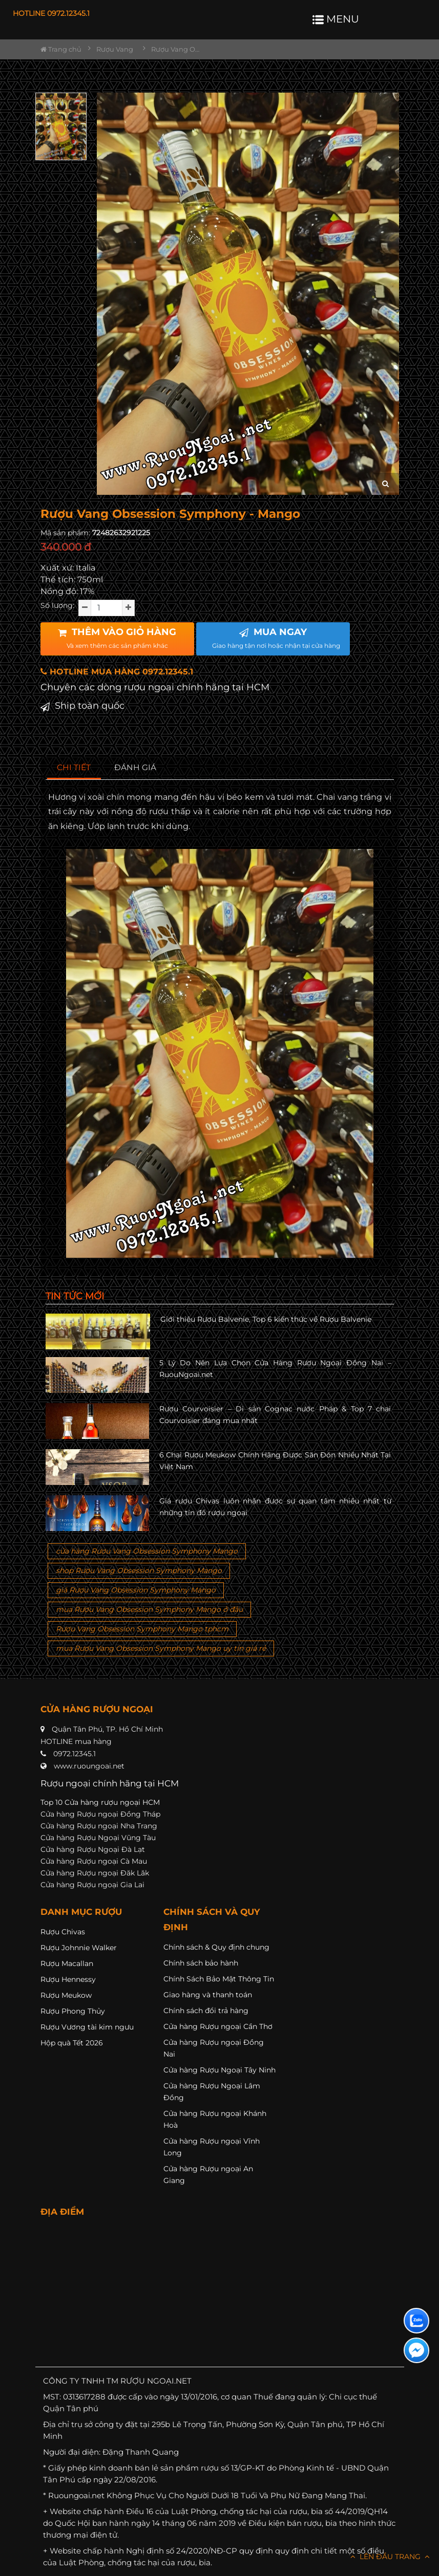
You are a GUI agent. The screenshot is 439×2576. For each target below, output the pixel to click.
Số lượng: (57, 605)
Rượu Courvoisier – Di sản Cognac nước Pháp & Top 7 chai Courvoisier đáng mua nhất (275, 1414)
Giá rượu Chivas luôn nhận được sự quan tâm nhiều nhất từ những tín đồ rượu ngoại (275, 1506)
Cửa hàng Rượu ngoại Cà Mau (93, 1861)
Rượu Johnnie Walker (78, 1947)
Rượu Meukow (66, 1995)
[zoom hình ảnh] (385, 484)
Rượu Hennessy (68, 1979)
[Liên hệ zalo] (416, 2320)
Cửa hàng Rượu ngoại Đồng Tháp (100, 1814)
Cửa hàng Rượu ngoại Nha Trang (98, 1825)
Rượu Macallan (66, 1963)
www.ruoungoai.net (89, 1766)
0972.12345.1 (74, 1753)
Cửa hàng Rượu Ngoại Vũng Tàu (98, 1837)
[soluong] (106, 608)
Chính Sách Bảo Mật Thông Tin (218, 1978)
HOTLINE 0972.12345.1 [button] (51, 13)
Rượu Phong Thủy (72, 2011)
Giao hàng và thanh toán (207, 1994)
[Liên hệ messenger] (416, 2350)
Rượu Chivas (62, 1931)
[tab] (74, 768)
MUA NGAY (276, 638)
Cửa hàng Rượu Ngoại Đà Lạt (92, 1849)
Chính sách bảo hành (200, 1963)
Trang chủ (60, 49)
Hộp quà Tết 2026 (71, 2042)
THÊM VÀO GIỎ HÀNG (117, 638)
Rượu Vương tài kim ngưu (87, 2027)
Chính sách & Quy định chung (216, 1947)
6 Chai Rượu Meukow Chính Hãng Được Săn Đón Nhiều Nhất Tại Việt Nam (275, 1460)
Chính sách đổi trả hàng (205, 2010)
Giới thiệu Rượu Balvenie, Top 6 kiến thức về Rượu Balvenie (265, 1319)
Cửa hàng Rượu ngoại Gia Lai (92, 1884)
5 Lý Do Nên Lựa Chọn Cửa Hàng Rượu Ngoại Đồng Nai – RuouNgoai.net (275, 1368)
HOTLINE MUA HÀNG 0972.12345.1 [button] (116, 671)
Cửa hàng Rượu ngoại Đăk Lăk (94, 1873)
